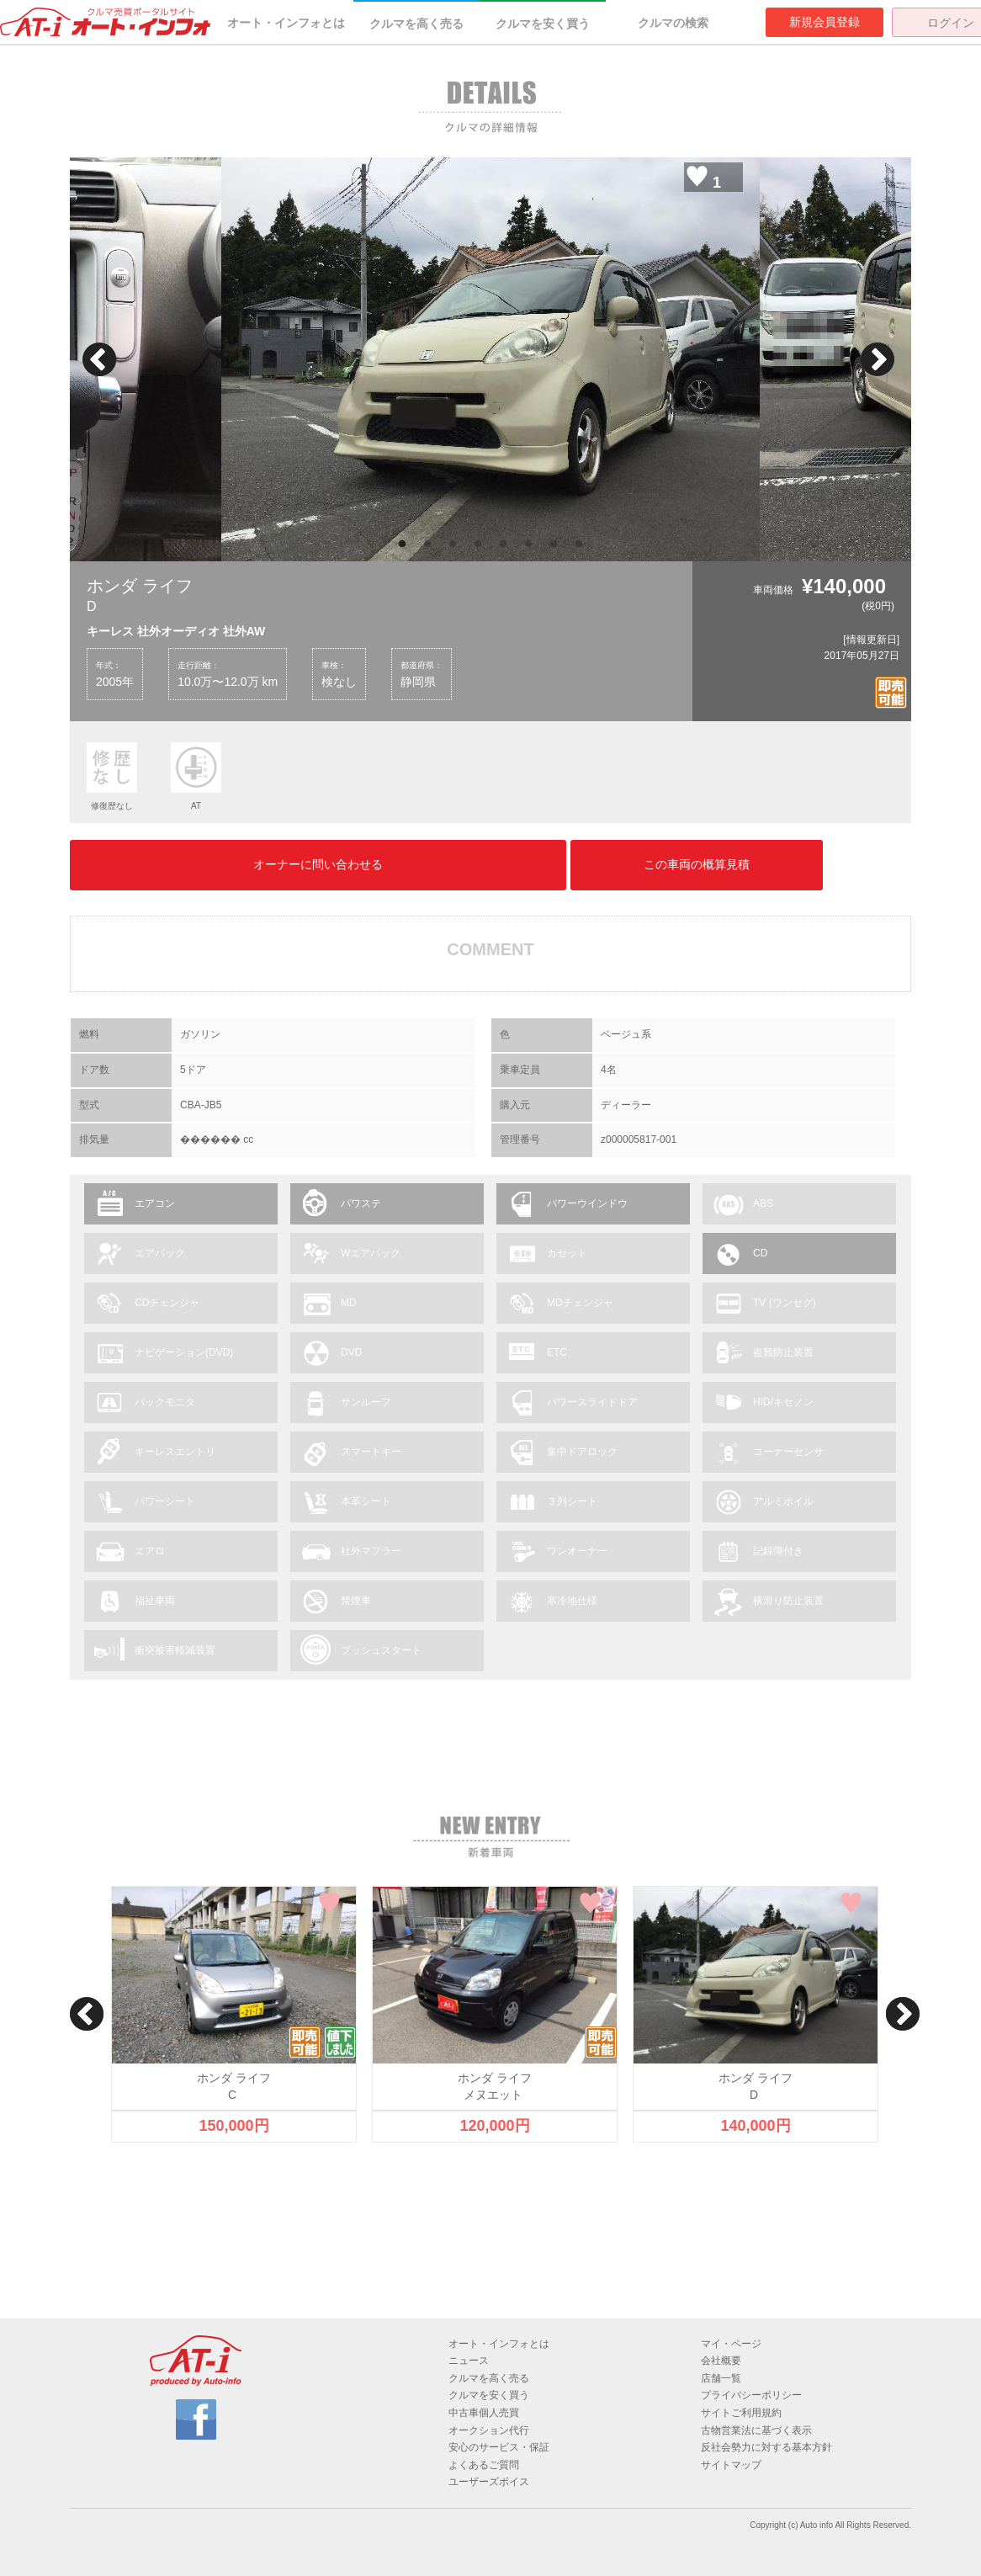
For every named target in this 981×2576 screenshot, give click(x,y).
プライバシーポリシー (751, 2395)
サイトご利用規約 (741, 2413)
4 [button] (477, 544)
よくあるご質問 (483, 2465)
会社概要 (721, 2360)
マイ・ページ (731, 2344)
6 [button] (528, 544)
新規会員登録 (824, 22)
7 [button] (553, 544)
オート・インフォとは (286, 22)
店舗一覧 (721, 2378)
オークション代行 (488, 2430)
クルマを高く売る (416, 23)
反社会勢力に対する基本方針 (766, 2447)
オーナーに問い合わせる (318, 864)
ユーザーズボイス (488, 2482)
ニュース (468, 2360)
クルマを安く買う (543, 23)
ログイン (950, 22)
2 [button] (427, 544)
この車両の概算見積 (697, 864)
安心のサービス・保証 (498, 2447)
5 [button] (503, 544)
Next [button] (877, 359)
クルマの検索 (673, 22)
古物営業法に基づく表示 (756, 2430)
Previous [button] (99, 359)
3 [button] (452, 544)
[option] (490, 359)
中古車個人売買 (483, 2413)
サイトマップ (731, 2465)
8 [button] (578, 544)
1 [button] (402, 544)
